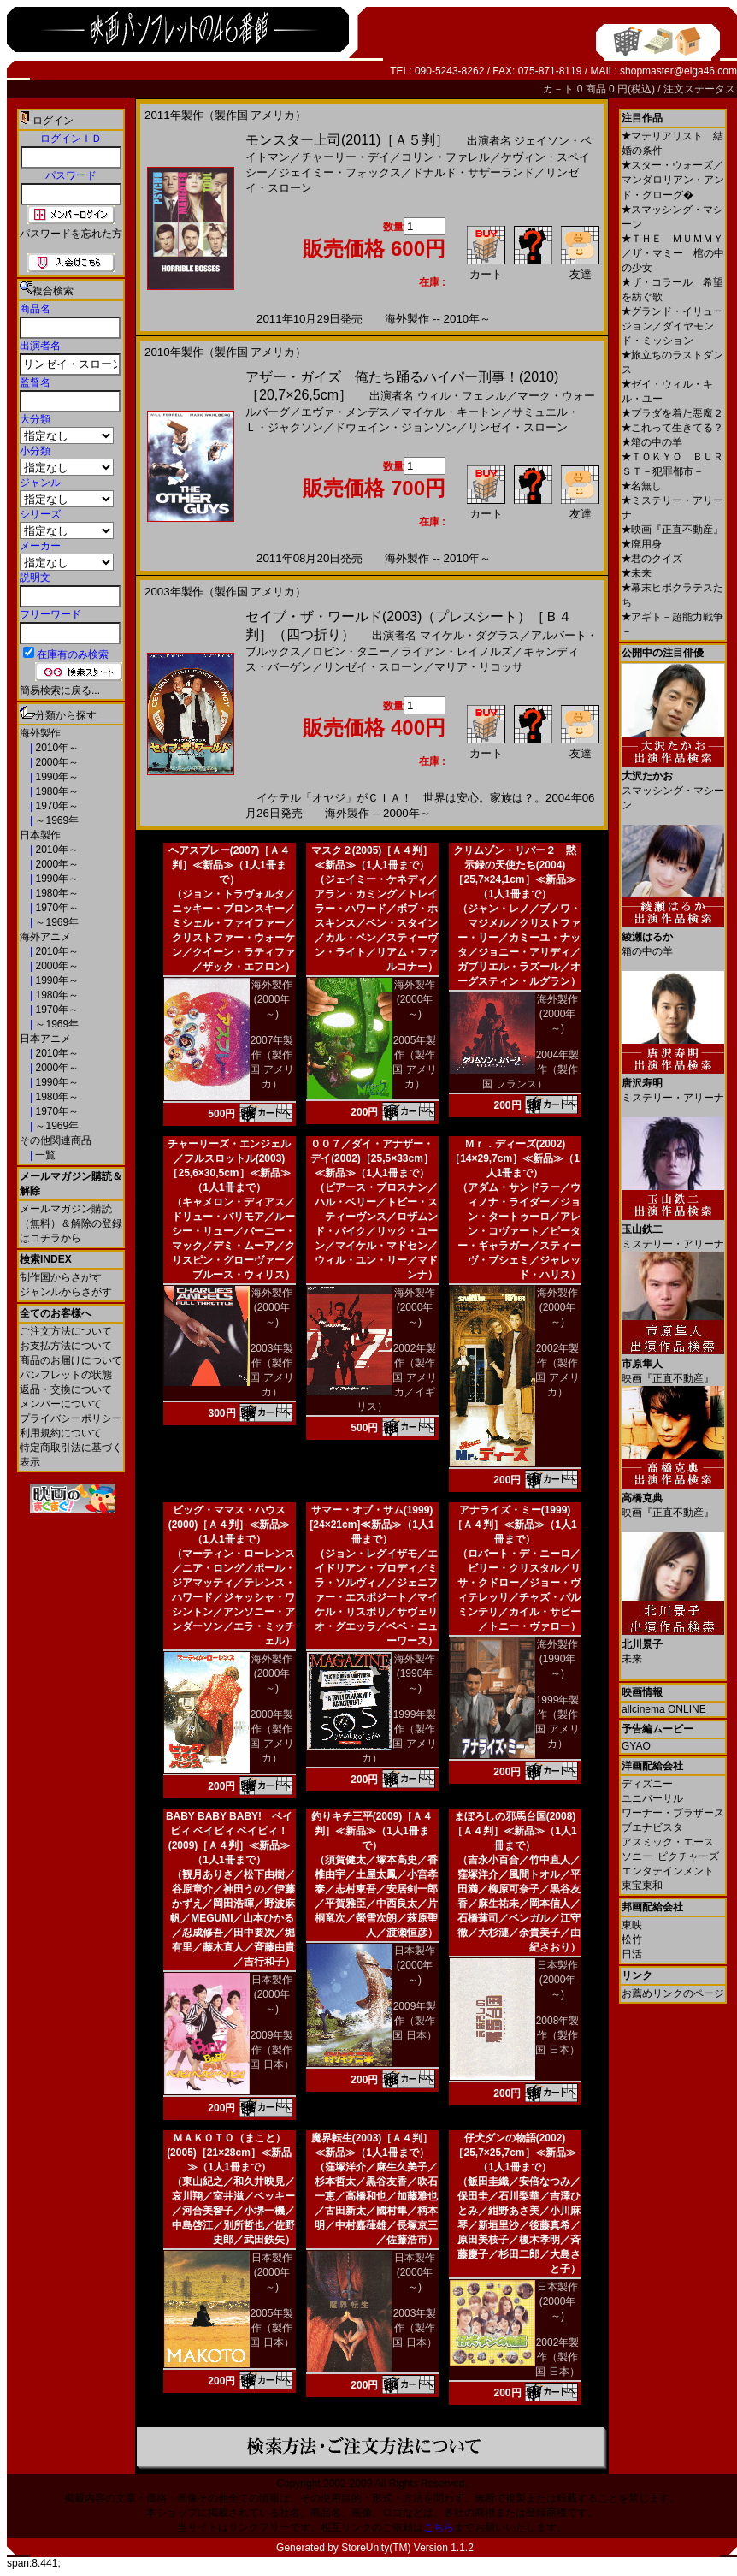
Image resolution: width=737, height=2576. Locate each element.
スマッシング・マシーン (673, 784)
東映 (632, 1925)
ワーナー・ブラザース (673, 1813)
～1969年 (55, 820)
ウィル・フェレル (461, 395)
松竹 (632, 1939)
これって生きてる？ (672, 428)
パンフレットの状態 (66, 1375)
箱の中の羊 (652, 442)
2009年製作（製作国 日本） (271, 2049)
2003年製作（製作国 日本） (414, 2327)
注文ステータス (699, 89)
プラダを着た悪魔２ (672, 413)
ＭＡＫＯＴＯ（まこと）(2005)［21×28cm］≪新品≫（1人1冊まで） (229, 2152)
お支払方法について (66, 1346)
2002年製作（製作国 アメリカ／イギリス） (397, 1377)
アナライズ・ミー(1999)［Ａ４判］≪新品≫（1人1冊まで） (514, 1524)
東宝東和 (642, 1886)
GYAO (636, 1746)
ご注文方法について (66, 1331)
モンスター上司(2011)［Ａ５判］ (347, 140)
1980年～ (55, 791)
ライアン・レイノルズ (456, 651)
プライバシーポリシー (71, 1418)
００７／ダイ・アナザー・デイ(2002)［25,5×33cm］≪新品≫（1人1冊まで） (371, 1158)
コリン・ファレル (445, 157)
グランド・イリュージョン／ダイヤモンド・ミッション (672, 325)
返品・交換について (66, 1389)
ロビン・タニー (351, 651)
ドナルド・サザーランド (473, 172)
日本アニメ (45, 1039)
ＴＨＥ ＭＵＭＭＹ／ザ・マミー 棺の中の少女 (673, 253)
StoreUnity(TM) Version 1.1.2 (407, 2548)
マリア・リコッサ (478, 666)
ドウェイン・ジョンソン (395, 427)
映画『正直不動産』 (672, 530)
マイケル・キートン (451, 412)
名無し (642, 486)
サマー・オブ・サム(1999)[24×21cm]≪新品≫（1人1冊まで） (371, 1524)
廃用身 (642, 544)
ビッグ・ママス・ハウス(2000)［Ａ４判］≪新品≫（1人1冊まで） (229, 1524)
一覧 (44, 1155)
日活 (632, 1954)
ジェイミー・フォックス (340, 172)
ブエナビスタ (652, 1827)
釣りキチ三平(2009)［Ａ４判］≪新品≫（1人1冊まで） (372, 1830)
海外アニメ (45, 937)
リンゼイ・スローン (518, 427)
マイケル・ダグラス (470, 635)
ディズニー (647, 1784)
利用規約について (61, 1433)
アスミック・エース (668, 1842)
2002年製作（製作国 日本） (557, 2357)
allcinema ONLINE (664, 1709)
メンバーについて (61, 1404)
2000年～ (55, 762)
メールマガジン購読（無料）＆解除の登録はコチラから (71, 1223)
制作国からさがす (61, 1277)
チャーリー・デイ (345, 157)
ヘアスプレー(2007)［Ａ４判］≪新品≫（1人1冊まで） (229, 864)
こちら (438, 2527)
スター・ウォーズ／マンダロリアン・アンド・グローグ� (673, 180)
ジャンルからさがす (66, 1292)
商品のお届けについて (71, 1360)
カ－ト (559, 89)
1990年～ (55, 777)
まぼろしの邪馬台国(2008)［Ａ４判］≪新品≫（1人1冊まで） (514, 1830)
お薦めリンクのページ (673, 1993)
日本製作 (40, 835)
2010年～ (55, 748)
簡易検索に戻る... (60, 690)
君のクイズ (652, 559)
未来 (637, 573)
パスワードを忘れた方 (71, 234)
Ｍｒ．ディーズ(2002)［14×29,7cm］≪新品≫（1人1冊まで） (515, 1158)
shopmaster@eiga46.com (678, 71)
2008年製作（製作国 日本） (557, 2035)
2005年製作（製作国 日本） (271, 2327)
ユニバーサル (652, 1798)
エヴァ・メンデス (345, 412)
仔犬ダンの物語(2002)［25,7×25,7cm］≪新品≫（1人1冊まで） (514, 2152)
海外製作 (40, 733)
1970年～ (55, 806)
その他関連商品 (55, 1140)
